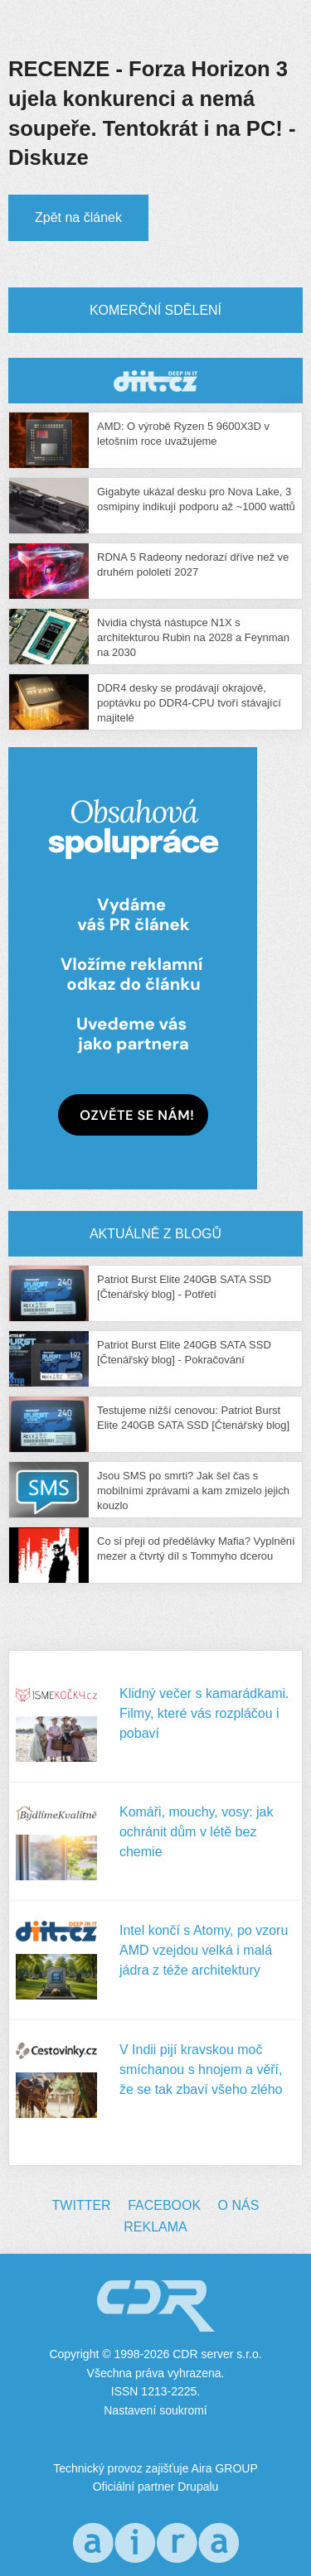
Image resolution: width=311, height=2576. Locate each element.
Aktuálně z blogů (155, 1234)
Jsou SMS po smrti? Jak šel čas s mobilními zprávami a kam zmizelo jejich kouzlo (193, 1490)
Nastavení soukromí (155, 2410)
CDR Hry (155, 380)
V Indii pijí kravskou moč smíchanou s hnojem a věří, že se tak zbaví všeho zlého (201, 2069)
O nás (239, 2205)
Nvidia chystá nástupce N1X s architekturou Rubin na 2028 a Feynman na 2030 (193, 637)
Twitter (81, 2205)
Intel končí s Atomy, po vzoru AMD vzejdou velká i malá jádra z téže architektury (203, 1950)
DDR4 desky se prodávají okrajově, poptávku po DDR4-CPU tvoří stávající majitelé (189, 703)
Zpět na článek (78, 217)
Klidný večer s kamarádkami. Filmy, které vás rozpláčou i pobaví (204, 1713)
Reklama (155, 2227)
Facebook (164, 2205)
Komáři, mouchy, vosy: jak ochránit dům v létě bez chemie (196, 1832)
